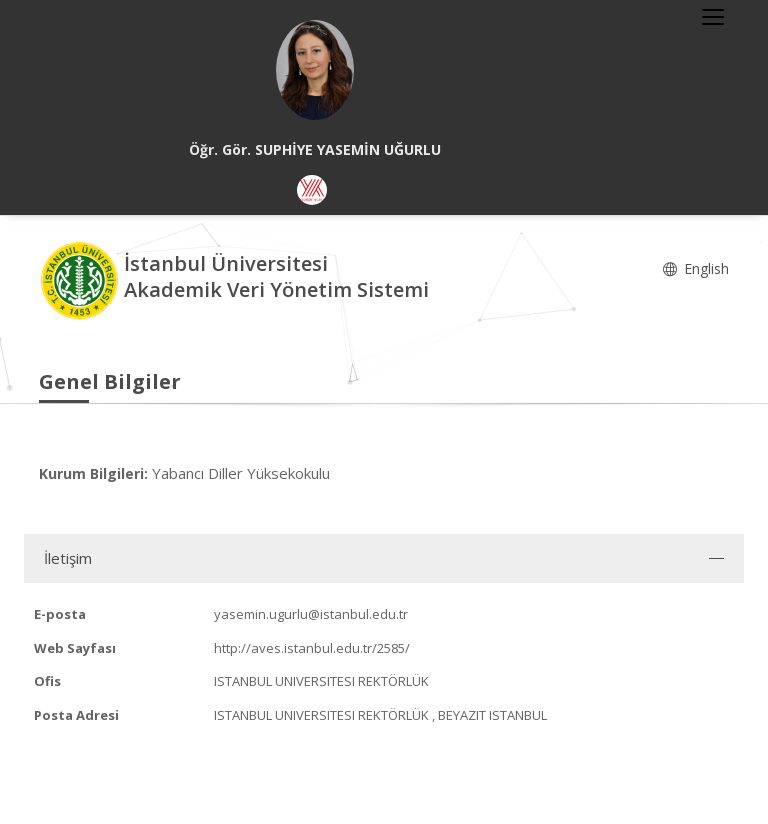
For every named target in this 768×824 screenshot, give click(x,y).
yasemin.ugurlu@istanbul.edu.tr (311, 614)
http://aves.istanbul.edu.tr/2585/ (312, 648)
